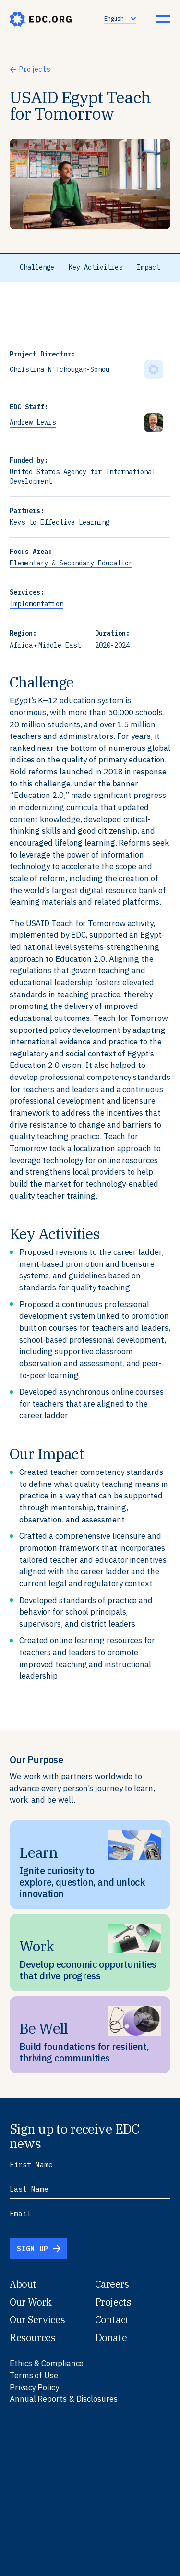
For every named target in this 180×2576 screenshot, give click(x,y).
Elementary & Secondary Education (71, 563)
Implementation (36, 604)
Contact (112, 2319)
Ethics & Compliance (47, 2363)
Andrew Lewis (33, 422)
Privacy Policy (34, 2387)
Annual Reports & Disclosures (64, 2398)
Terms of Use (34, 2375)
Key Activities (95, 267)
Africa (21, 645)
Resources (32, 2337)
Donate (111, 2337)
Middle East (59, 645)
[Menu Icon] (163, 19)
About (23, 2284)
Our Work (31, 2301)
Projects (34, 69)
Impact (148, 267)
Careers (112, 2284)
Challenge (37, 267)
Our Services (37, 2319)
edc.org (41, 19)
